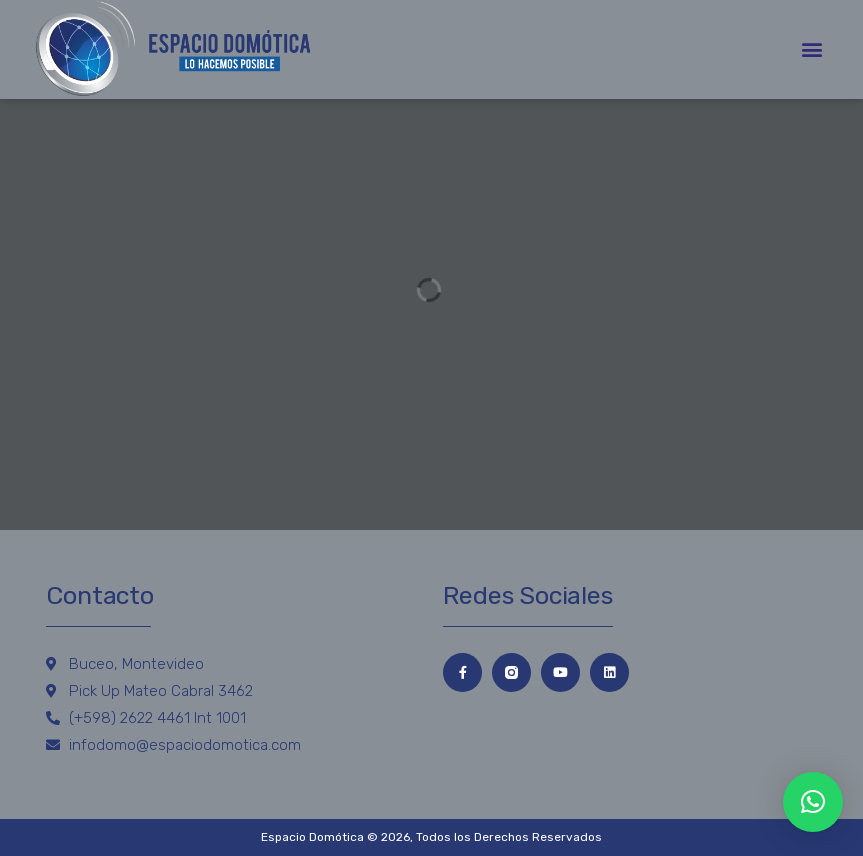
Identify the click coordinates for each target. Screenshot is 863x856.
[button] (811, 49)
